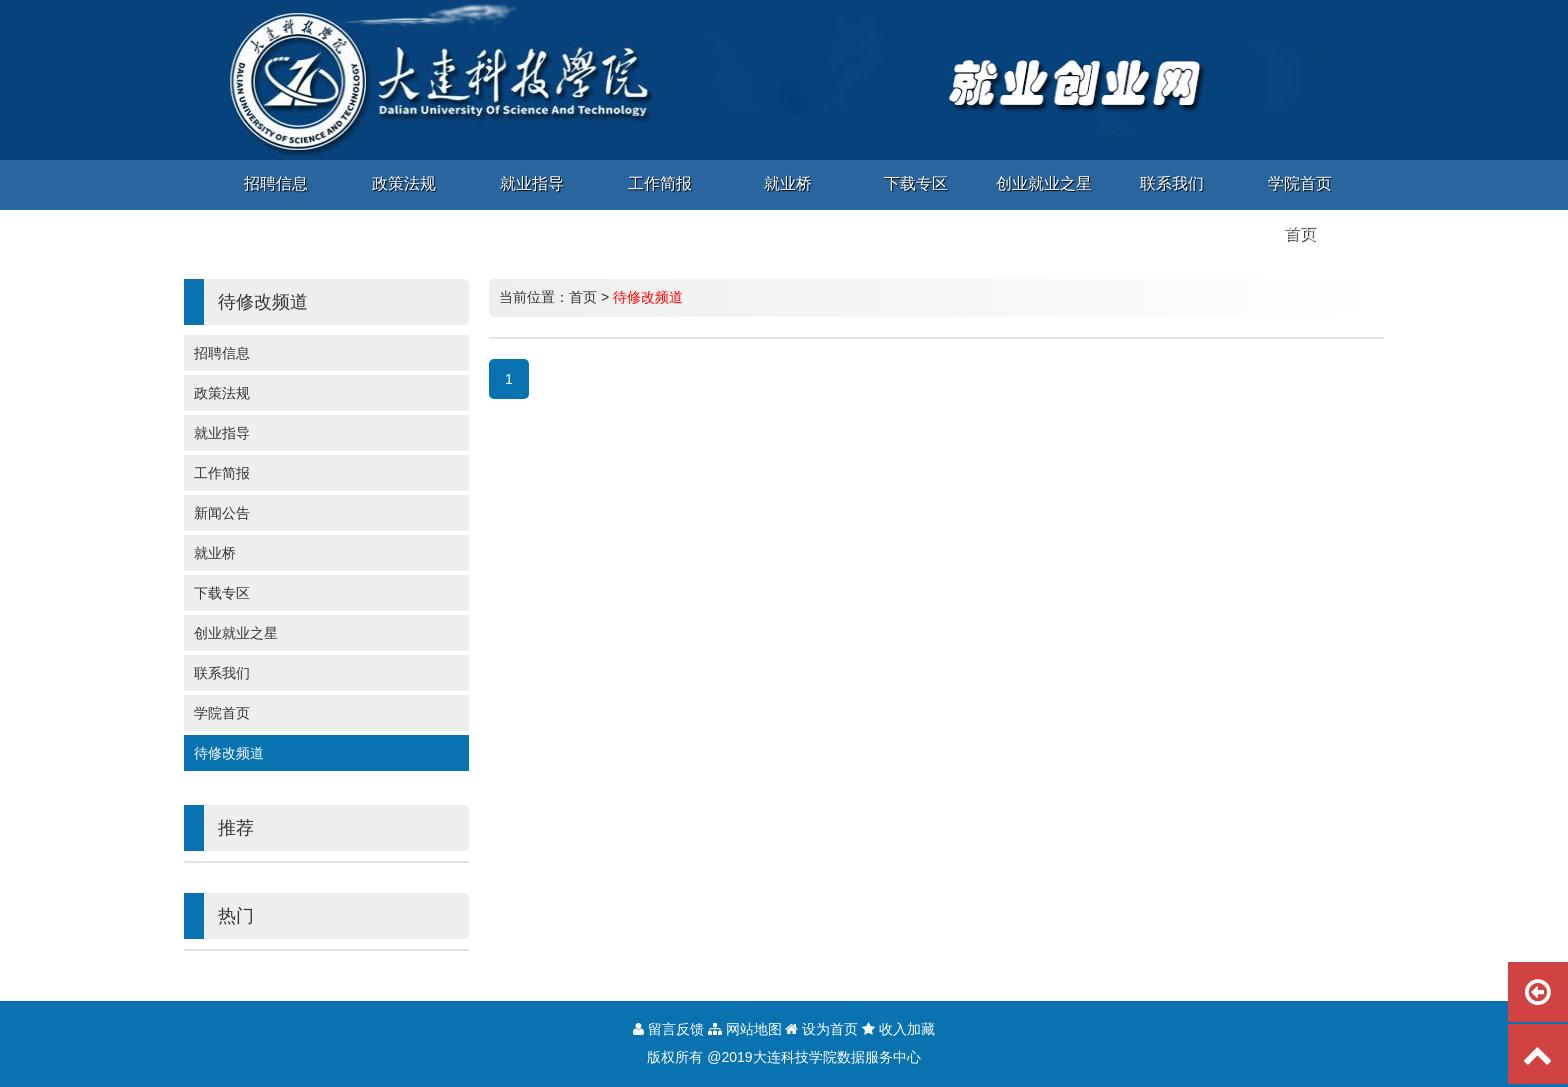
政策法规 (222, 393)
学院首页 (222, 713)
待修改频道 (229, 753)
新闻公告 (222, 513)
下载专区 (222, 593)
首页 (583, 297)
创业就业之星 (236, 633)
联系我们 (222, 673)
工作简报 (222, 473)
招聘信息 (222, 353)
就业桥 (215, 553)
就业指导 (222, 433)
